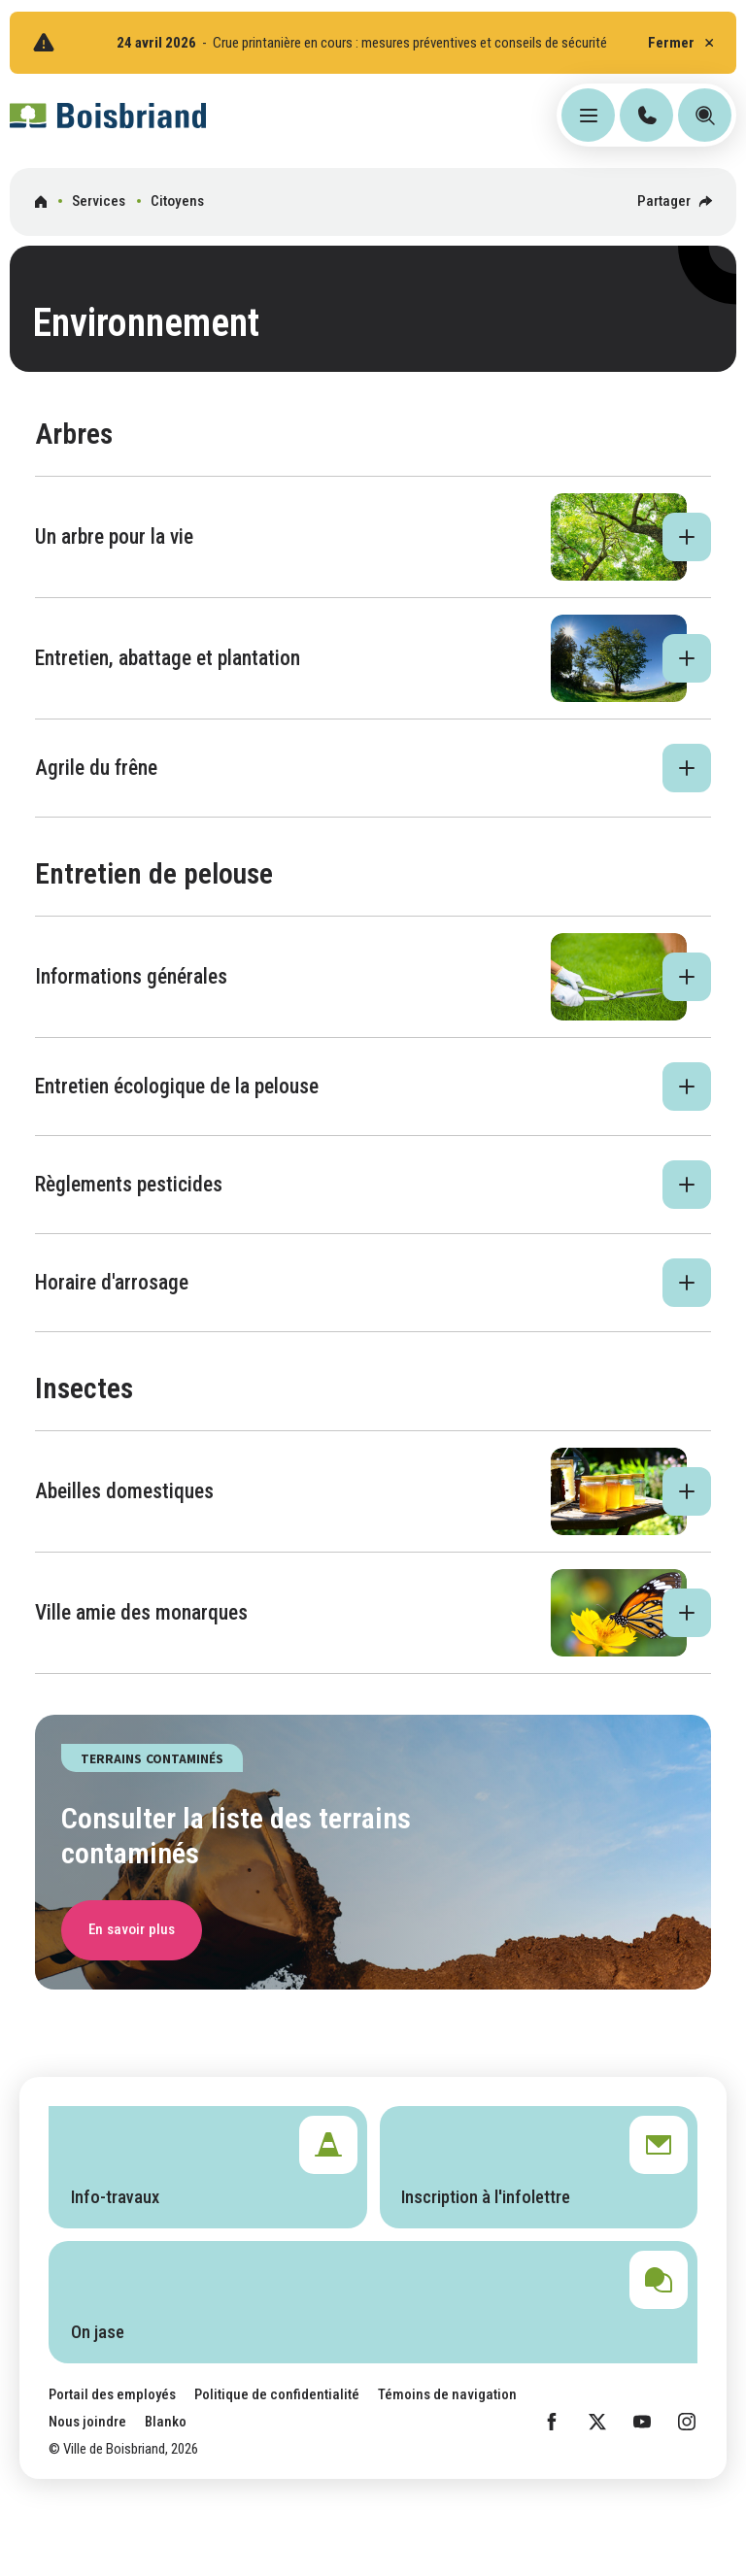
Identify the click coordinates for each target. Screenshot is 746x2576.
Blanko (165, 2421)
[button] (373, 537)
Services (98, 201)
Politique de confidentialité (276, 2394)
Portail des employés (112, 2394)
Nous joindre (87, 2421)
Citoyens (177, 201)
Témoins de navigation (447, 2394)
